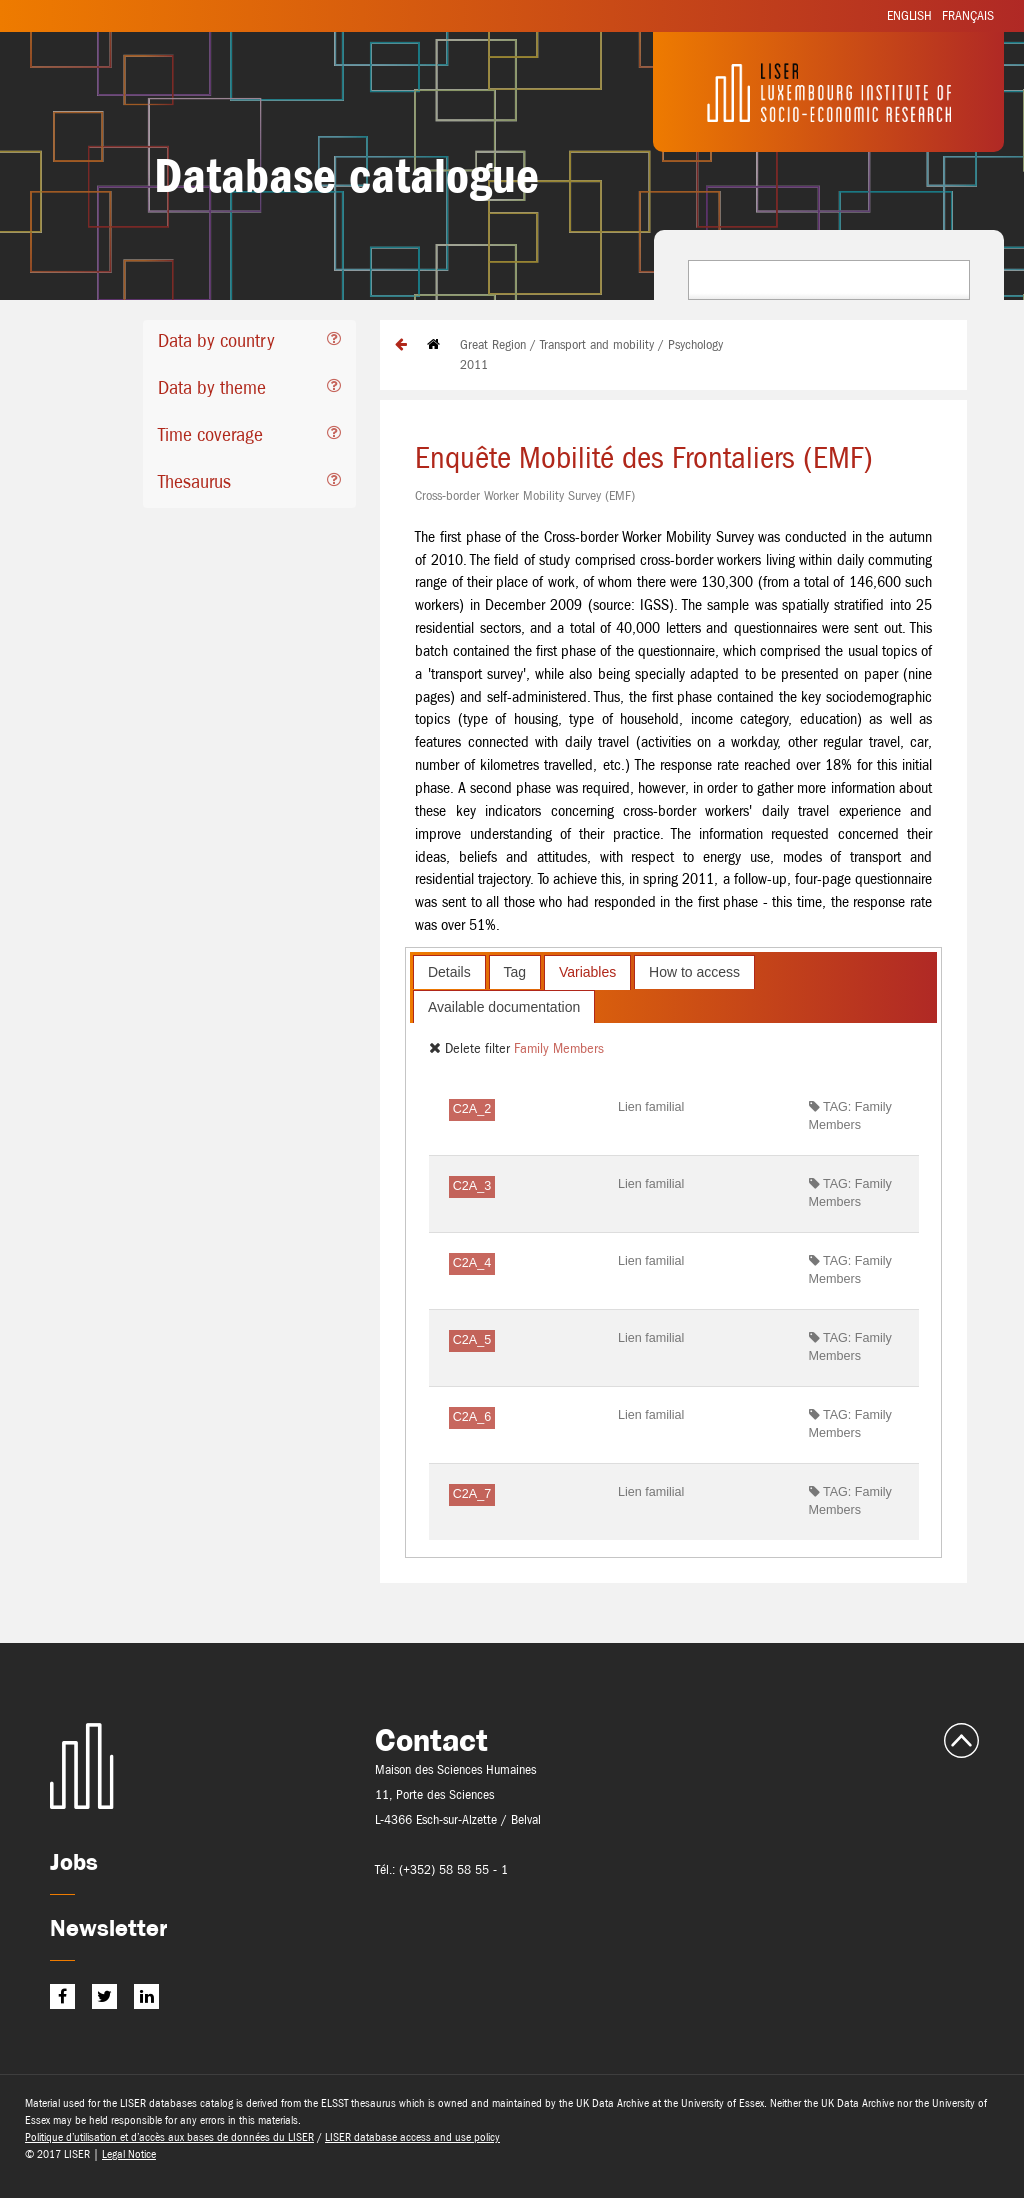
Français (968, 15)
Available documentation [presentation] (504, 1007)
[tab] (249, 343)
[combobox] (829, 280)
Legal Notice (129, 2154)
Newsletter (108, 1927)
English (909, 15)
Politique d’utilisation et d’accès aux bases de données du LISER (169, 2137)
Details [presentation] (449, 972)
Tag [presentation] (515, 972)
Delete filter (471, 1048)
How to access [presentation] (694, 972)
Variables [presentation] (587, 972)
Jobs (74, 1861)
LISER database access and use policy (412, 2137)
